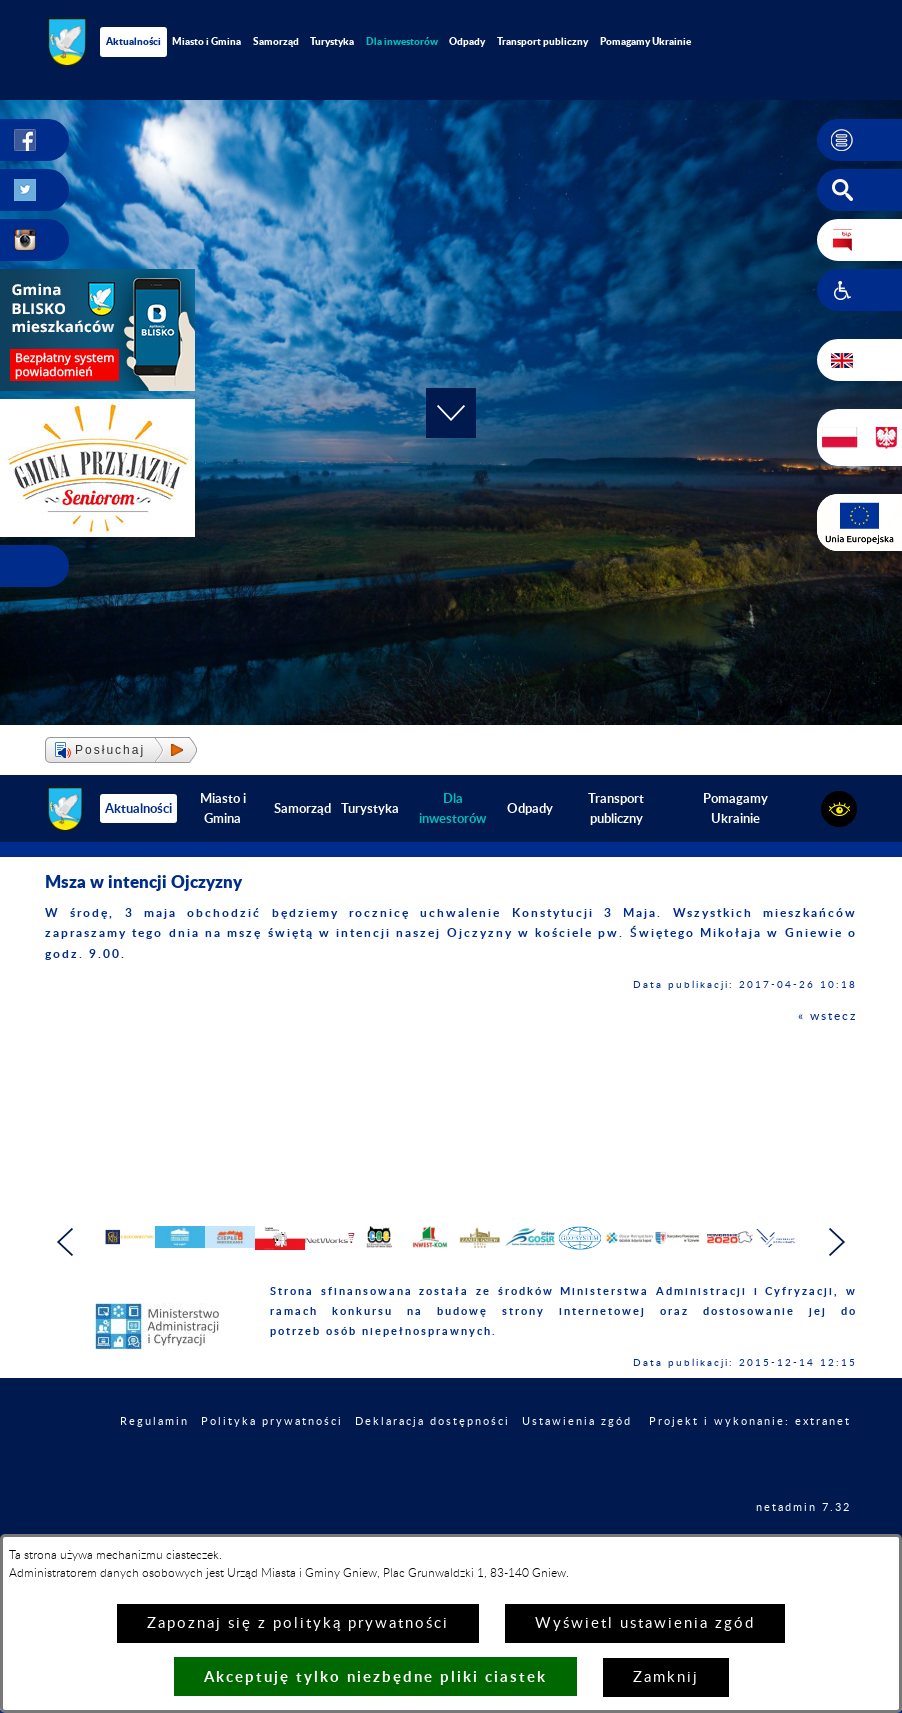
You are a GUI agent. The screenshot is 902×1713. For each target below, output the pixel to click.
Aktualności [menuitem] (133, 41)
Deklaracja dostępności (432, 1472)
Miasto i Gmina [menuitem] (206, 41)
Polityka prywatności (272, 1472)
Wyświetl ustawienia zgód (645, 1623)
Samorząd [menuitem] (276, 41)
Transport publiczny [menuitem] (542, 41)
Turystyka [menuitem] (332, 41)
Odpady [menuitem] (467, 41)
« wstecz (827, 1016)
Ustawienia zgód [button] (577, 1472)
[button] (859, 140)
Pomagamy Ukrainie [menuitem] (645, 41)
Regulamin (154, 1472)
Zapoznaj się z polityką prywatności (298, 1623)
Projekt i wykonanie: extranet (750, 1472)
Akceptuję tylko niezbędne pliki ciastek (375, 1676)
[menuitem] (402, 41)
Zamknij (666, 1677)
